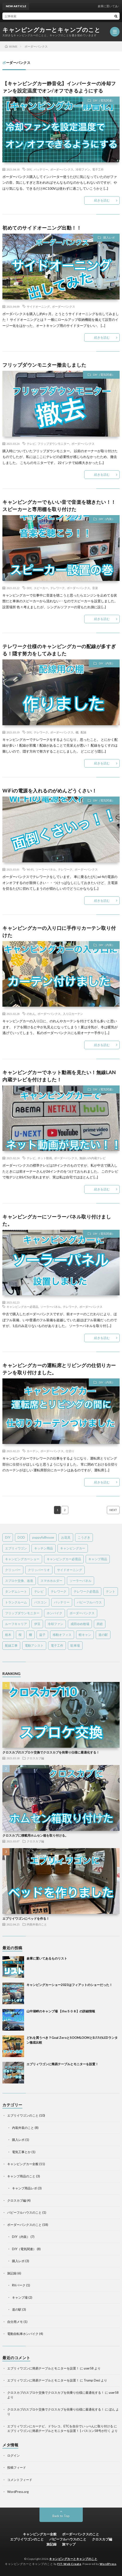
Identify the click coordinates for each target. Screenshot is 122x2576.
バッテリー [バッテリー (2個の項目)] (62, 1602)
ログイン (13, 2455)
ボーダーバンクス (61, 169)
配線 (83, 732)
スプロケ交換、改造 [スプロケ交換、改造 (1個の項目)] (19, 1581)
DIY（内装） (107, 519)
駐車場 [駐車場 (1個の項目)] (75, 1645)
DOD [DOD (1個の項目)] (21, 1537)
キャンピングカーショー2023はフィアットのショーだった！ (69, 1985)
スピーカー (41, 587)
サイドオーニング (38, 306)
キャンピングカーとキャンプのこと (51, 30)
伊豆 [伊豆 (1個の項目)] (37, 1624)
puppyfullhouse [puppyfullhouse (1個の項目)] (43, 1537)
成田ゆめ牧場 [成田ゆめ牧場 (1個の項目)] (80, 1624)
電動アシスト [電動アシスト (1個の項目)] (34, 1645)
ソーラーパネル (46, 869)
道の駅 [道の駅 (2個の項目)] (103, 1635)
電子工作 (98, 169)
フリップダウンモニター (53, 443)
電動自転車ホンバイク (23, 2334)
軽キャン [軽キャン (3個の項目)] (85, 1635)
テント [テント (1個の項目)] (110, 1591)
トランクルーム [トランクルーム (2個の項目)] (16, 1602)
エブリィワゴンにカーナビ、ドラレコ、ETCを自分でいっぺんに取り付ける (60, 2426)
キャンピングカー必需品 (22, 1306)
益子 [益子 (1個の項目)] (42, 1635)
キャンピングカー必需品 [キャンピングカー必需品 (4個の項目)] (64, 1559)
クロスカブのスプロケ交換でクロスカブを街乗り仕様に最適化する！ (50, 1752)
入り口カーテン (73, 1013)
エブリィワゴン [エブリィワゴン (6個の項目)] (16, 1548)
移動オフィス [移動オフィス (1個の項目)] (62, 1635)
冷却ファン (83, 169)
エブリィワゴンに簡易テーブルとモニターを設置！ (62, 2064)
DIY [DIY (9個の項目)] (7, 1537)
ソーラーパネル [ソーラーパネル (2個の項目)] (80, 1581)
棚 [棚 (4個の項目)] (30, 1635)
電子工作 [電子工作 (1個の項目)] (57, 1645)
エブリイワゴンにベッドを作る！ (25, 1918)
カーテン (32, 1450)
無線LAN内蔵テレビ (92, 1158)
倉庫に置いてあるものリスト (46, 1958)
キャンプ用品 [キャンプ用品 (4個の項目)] (97, 1559)
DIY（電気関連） (104, 100)
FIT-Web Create (69, 2564)
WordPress (108, 2564)
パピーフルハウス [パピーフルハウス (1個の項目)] (89, 1602)
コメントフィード (19, 2480)
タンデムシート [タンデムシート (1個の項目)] (16, 1591)
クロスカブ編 (35, 1758)
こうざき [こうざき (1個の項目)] (84, 1537)
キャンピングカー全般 (23, 2164)
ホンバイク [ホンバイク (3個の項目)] (54, 1613)
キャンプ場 (20, 2297)
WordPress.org (18, 2492)
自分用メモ (15, 2322)
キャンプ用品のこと (21, 2176)
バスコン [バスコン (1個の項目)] (40, 1602)
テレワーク (57, 587)
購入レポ (109, 237)
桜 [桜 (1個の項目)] (20, 1635)
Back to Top (61, 2516)
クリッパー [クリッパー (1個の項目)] (13, 1570)
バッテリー (41, 169)
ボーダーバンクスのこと (24, 2225)
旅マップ (69, 2544)
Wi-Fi (30, 869)
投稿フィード (16, 2467)
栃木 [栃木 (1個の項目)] (8, 1635)
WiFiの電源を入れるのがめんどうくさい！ (49, 790)
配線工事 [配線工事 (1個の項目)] (11, 1645)
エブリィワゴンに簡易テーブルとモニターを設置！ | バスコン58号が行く (59, 2431)
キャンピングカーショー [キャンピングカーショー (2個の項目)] (22, 1559)
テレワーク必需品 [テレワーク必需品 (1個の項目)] (86, 1591)
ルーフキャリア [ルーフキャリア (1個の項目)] (16, 1624)
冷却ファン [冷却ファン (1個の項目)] (55, 1624)
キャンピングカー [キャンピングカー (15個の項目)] (72, 1548)
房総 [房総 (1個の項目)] (99, 1624)
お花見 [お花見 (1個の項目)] (66, 1537)
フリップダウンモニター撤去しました (44, 365)
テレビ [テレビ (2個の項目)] (39, 1591)
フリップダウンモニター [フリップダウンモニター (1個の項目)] (22, 1613)
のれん (31, 1013)
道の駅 (16, 2309)
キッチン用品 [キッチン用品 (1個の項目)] (43, 1548)
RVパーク (19, 2285)
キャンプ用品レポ (24, 2188)
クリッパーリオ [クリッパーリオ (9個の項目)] (39, 1570)
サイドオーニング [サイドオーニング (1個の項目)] (69, 1570)
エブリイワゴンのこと (23, 2115)
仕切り (70, 1450)
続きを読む (102, 200)
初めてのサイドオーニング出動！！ (41, 228)
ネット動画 (45, 1158)
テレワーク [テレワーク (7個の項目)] (58, 1591)
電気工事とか (21, 2152)
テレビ (31, 443)
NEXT (113, 1510)
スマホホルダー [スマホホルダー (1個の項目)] (51, 1581)
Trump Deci (92, 2380)
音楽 (95, 587)
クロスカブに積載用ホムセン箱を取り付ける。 (35, 1835)
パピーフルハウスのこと (24, 2212)
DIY (29, 169)
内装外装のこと (37, 1924)
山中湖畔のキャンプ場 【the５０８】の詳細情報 (60, 2011)
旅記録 (12, 2273)
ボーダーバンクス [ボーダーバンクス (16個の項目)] (82, 1613)
